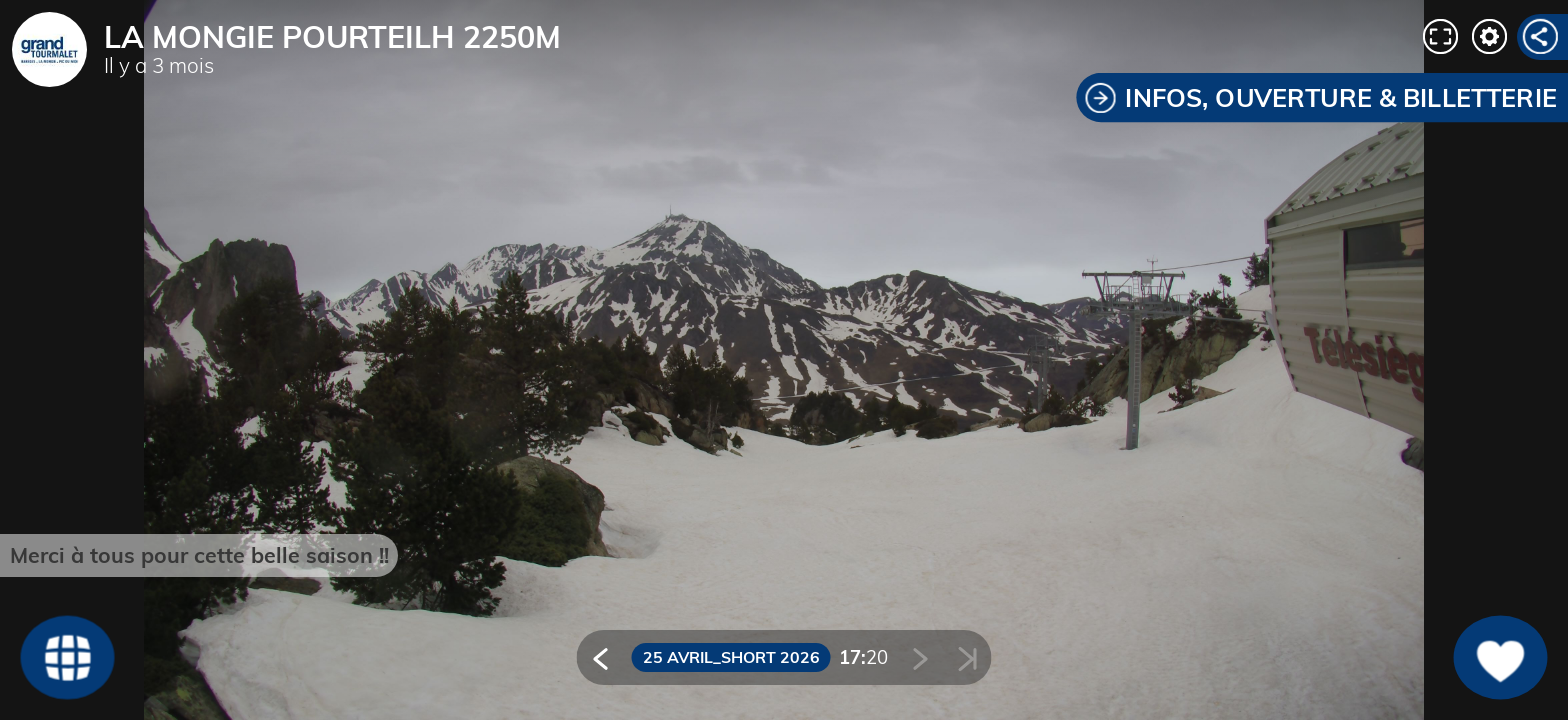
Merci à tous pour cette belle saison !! (199, 555)
